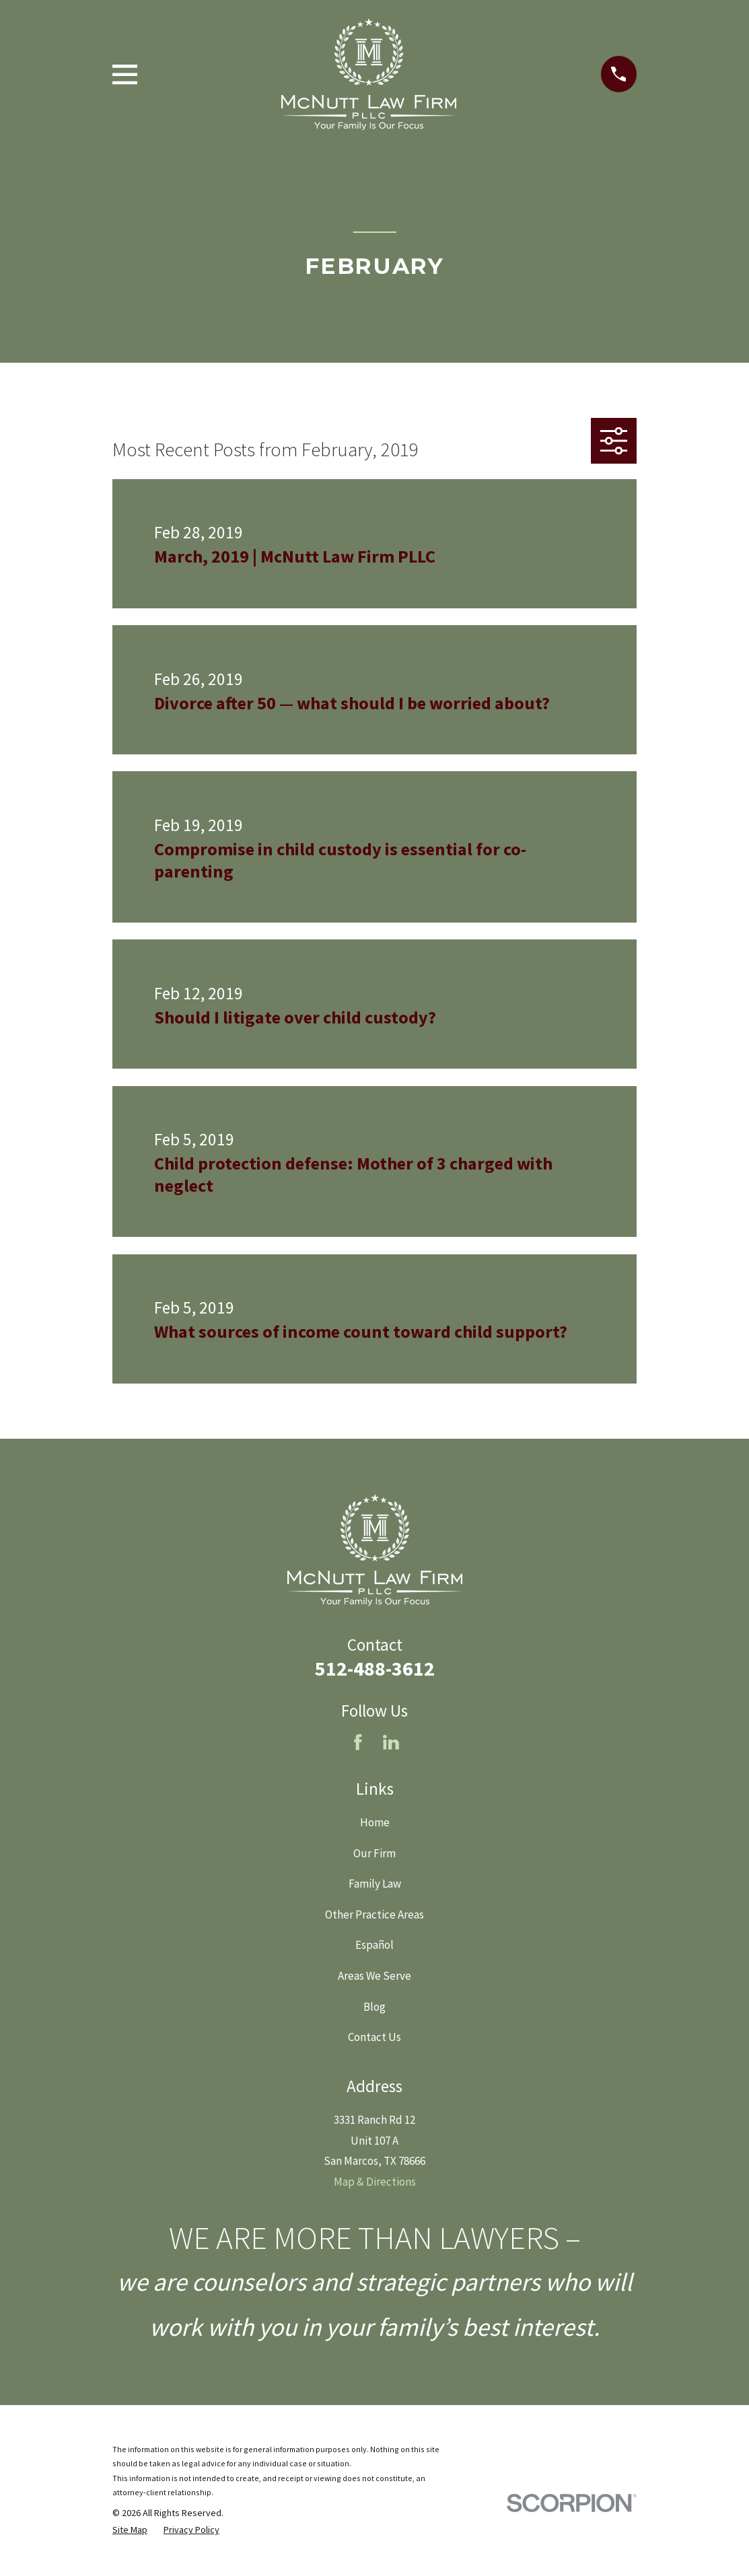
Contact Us (374, 2037)
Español (374, 1944)
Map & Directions (375, 2181)
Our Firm (374, 1853)
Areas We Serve (374, 1975)
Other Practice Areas (374, 1914)
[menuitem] (129, 2530)
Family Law (375, 1883)
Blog (374, 2006)
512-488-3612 (375, 1668)
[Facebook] (358, 1742)
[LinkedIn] (391, 1742)
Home (375, 1822)
